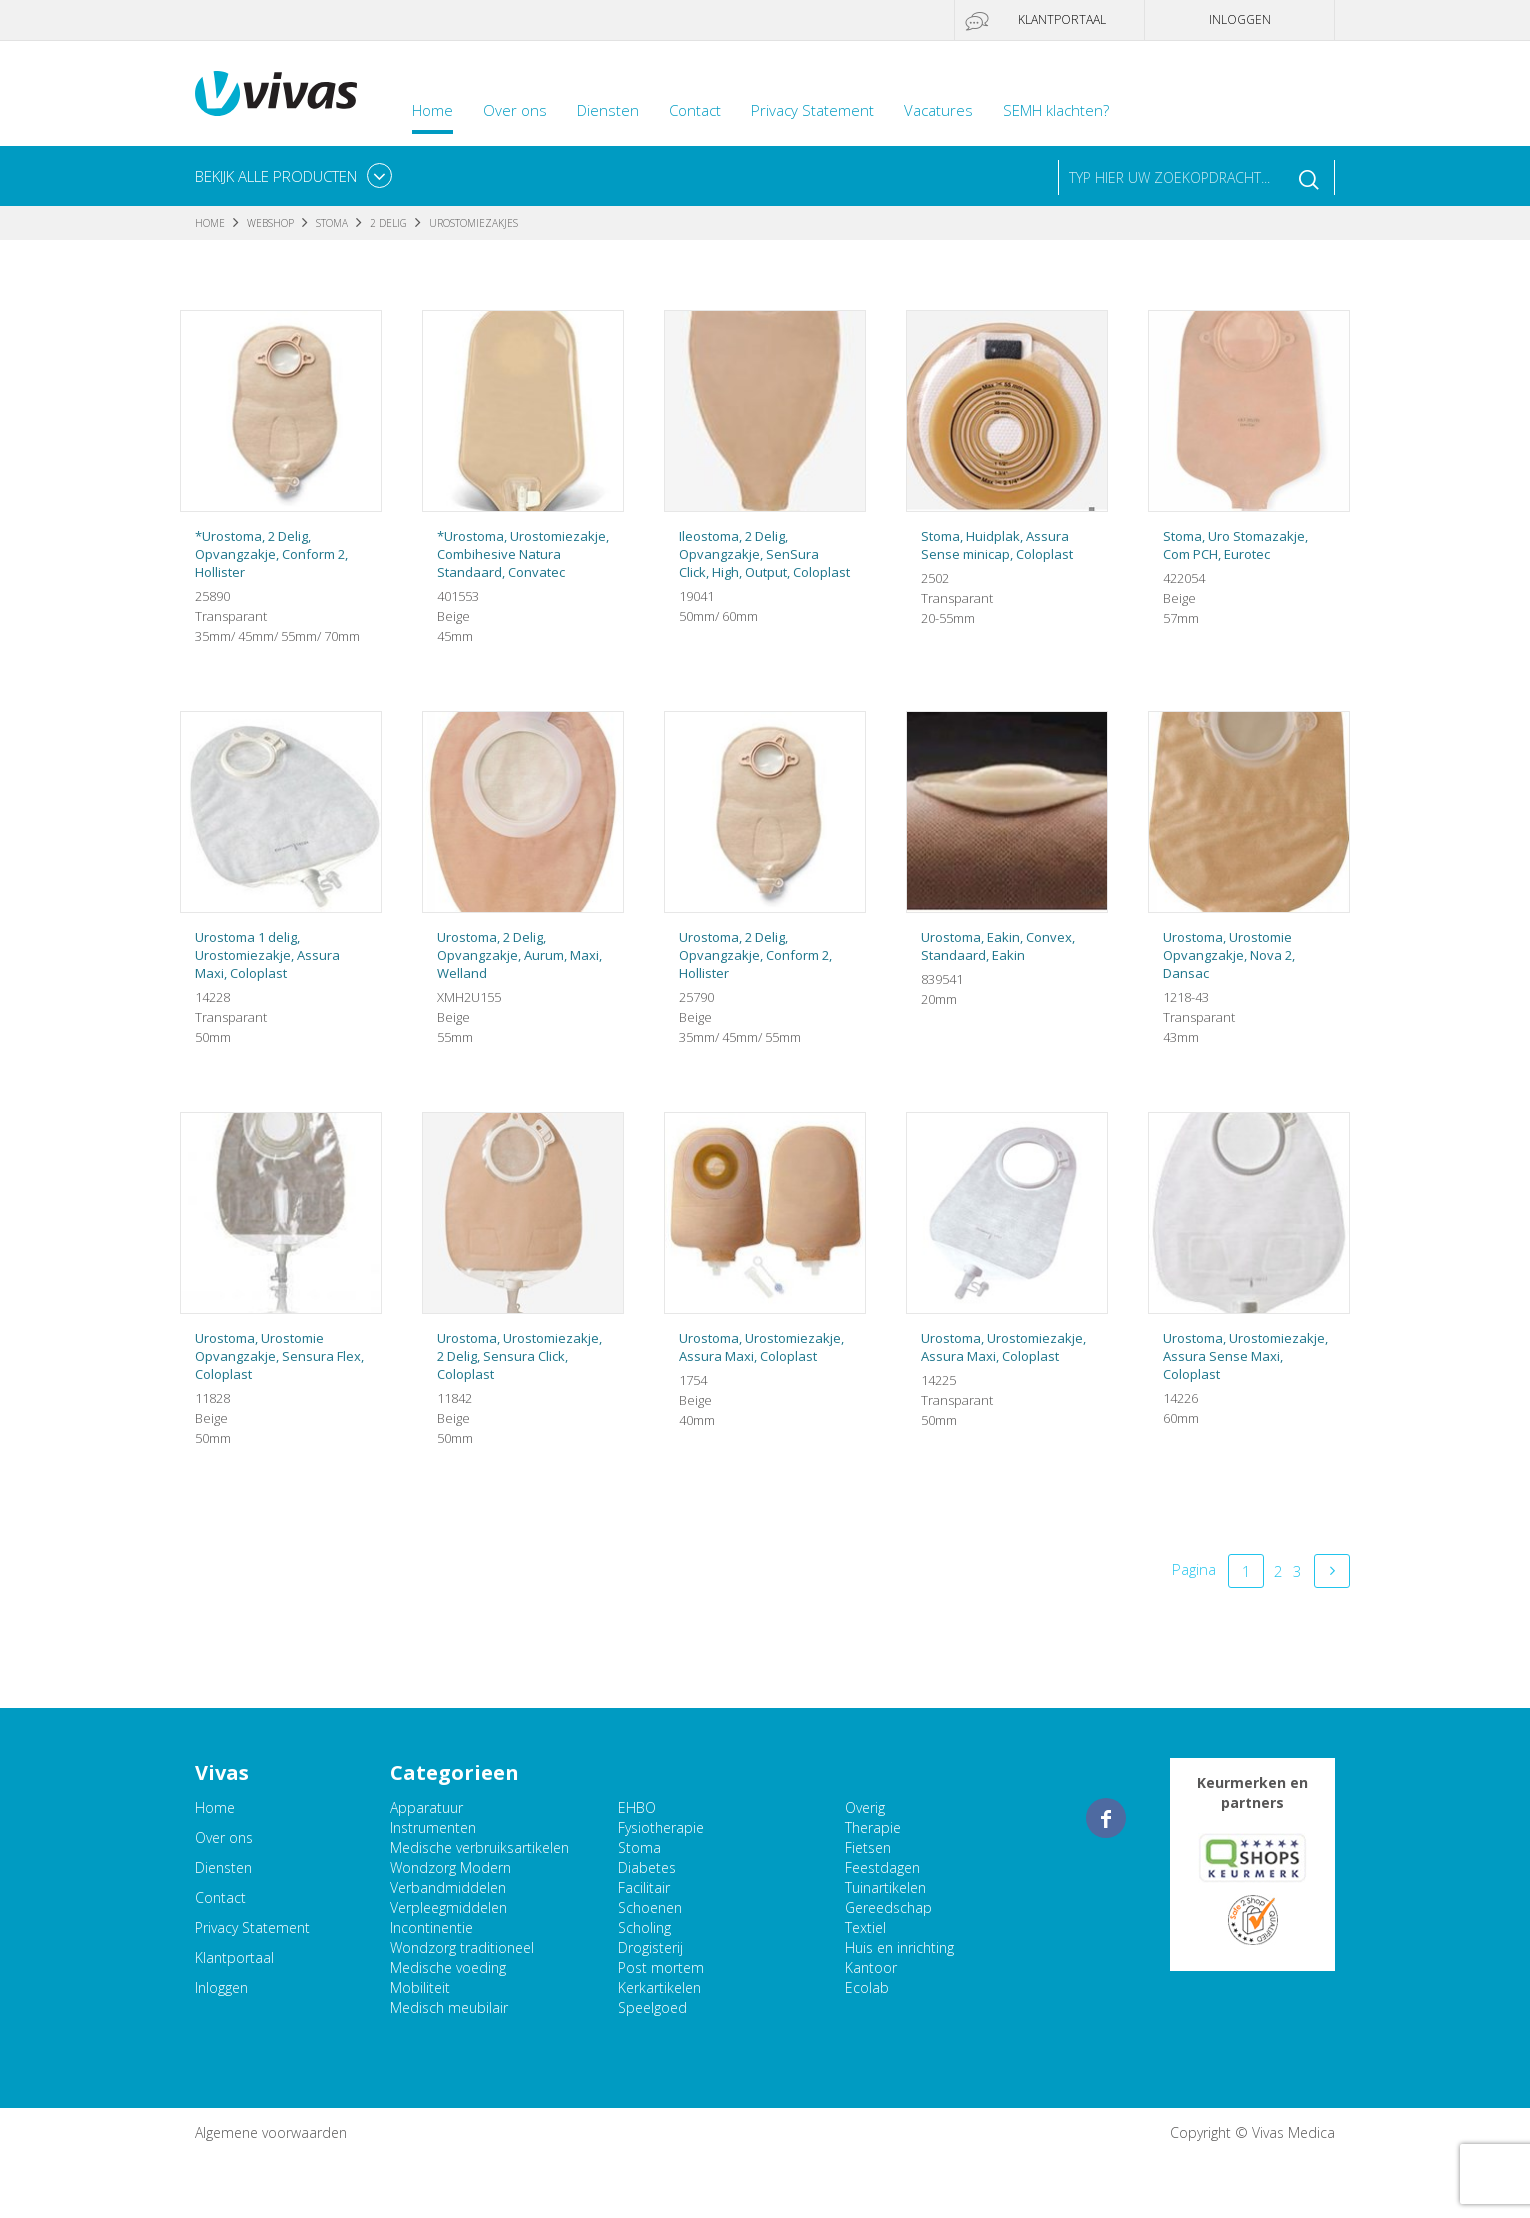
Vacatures (938, 110)
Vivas (276, 93)
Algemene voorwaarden (271, 2132)
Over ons (515, 110)
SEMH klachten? (1056, 110)
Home (432, 110)
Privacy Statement (812, 110)
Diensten (608, 110)
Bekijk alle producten (276, 176)
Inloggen (1240, 19)
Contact (695, 110)
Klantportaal (1062, 19)
